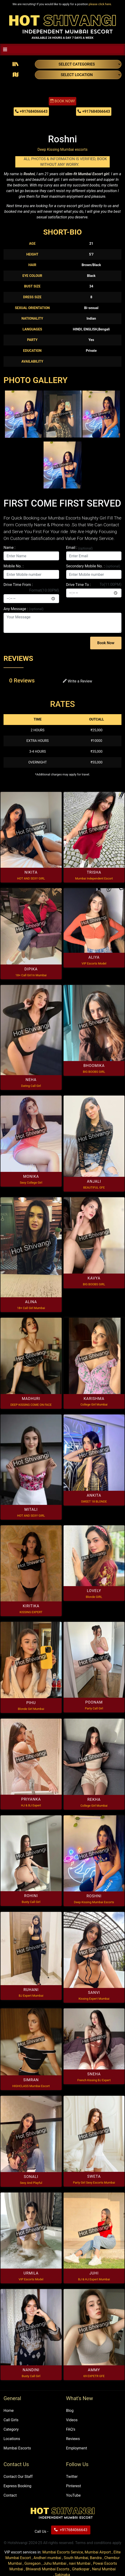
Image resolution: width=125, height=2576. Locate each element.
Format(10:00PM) (44, 590)
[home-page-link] (62, 2512)
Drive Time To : (78, 585)
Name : (9, 548)
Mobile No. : (14, 566)
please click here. (101, 4)
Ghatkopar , (81, 2569)
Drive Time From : (18, 585)
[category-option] (78, 64)
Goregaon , (33, 2563)
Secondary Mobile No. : (93, 566)
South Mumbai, (76, 2558)
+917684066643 (70, 2530)
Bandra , (96, 2558)
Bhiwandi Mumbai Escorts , (48, 2569)
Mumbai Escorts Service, (63, 2552)
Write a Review (77, 681)
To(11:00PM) (110, 584)
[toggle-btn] (5, 49)
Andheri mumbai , (48, 2558)
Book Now (105, 643)
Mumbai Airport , (99, 2552)
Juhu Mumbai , (55, 2563)
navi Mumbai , (80, 2563)
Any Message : (24, 609)
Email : (71, 548)
